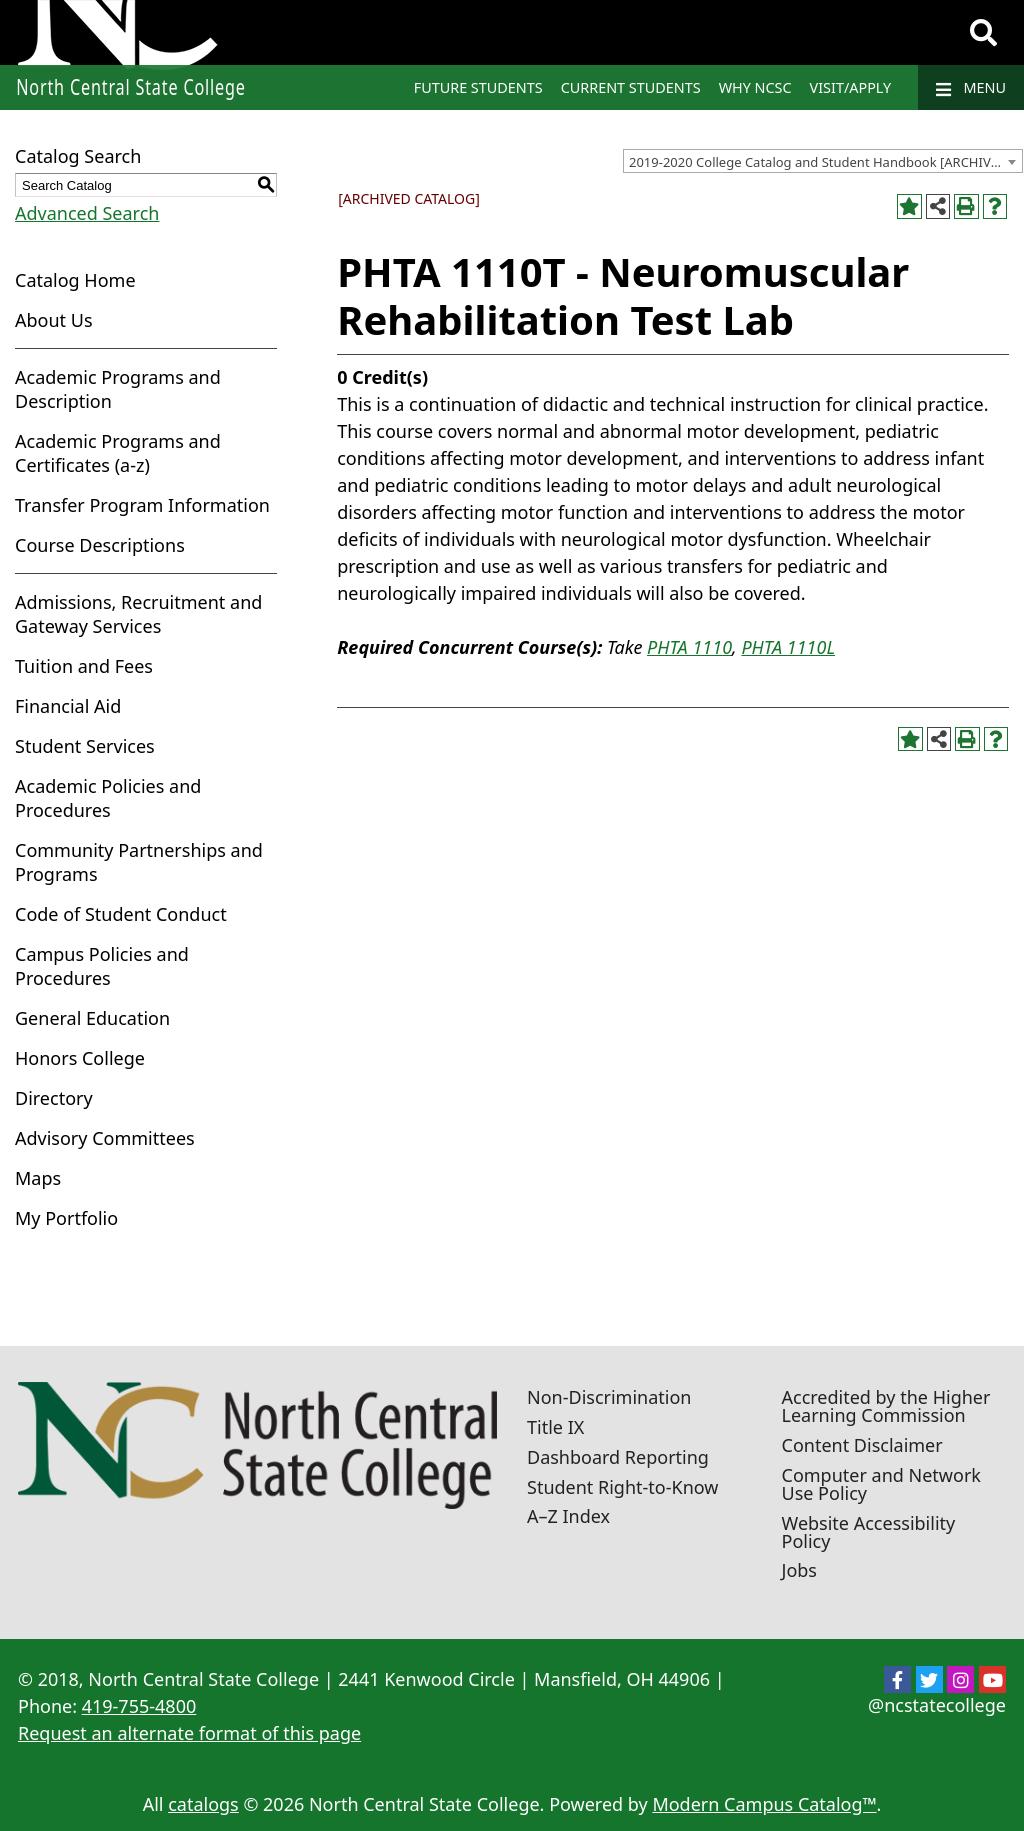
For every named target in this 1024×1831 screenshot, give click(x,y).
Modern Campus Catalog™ (764, 1804)
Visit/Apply (851, 87)
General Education (92, 1018)
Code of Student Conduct (121, 914)
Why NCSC (755, 87)
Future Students (478, 87)
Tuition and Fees (84, 666)
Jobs (800, 1570)
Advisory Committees (105, 1138)
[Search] (983, 33)
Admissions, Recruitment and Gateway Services (138, 614)
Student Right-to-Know (622, 1487)
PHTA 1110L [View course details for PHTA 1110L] (788, 647)
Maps (38, 1178)
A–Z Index (568, 1516)
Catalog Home (75, 280)
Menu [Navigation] (971, 88)
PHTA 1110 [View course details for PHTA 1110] (689, 647)
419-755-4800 (139, 1706)
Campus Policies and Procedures (102, 966)
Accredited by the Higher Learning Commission (886, 1406)
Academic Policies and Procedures (108, 798)
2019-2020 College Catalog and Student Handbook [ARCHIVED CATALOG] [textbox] (825, 162)
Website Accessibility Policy (869, 1532)
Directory (54, 1098)
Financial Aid (68, 706)
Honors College (80, 1058)
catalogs (203, 1804)
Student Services (85, 746)
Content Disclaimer (862, 1445)
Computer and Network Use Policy (881, 1484)
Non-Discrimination (609, 1397)
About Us (54, 320)
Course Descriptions (100, 545)
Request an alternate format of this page (189, 1733)
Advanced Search (87, 213)
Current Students (631, 87)
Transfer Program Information (142, 505)
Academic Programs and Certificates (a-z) (118, 453)
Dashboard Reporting (618, 1457)
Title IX (555, 1427)
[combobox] (823, 161)
